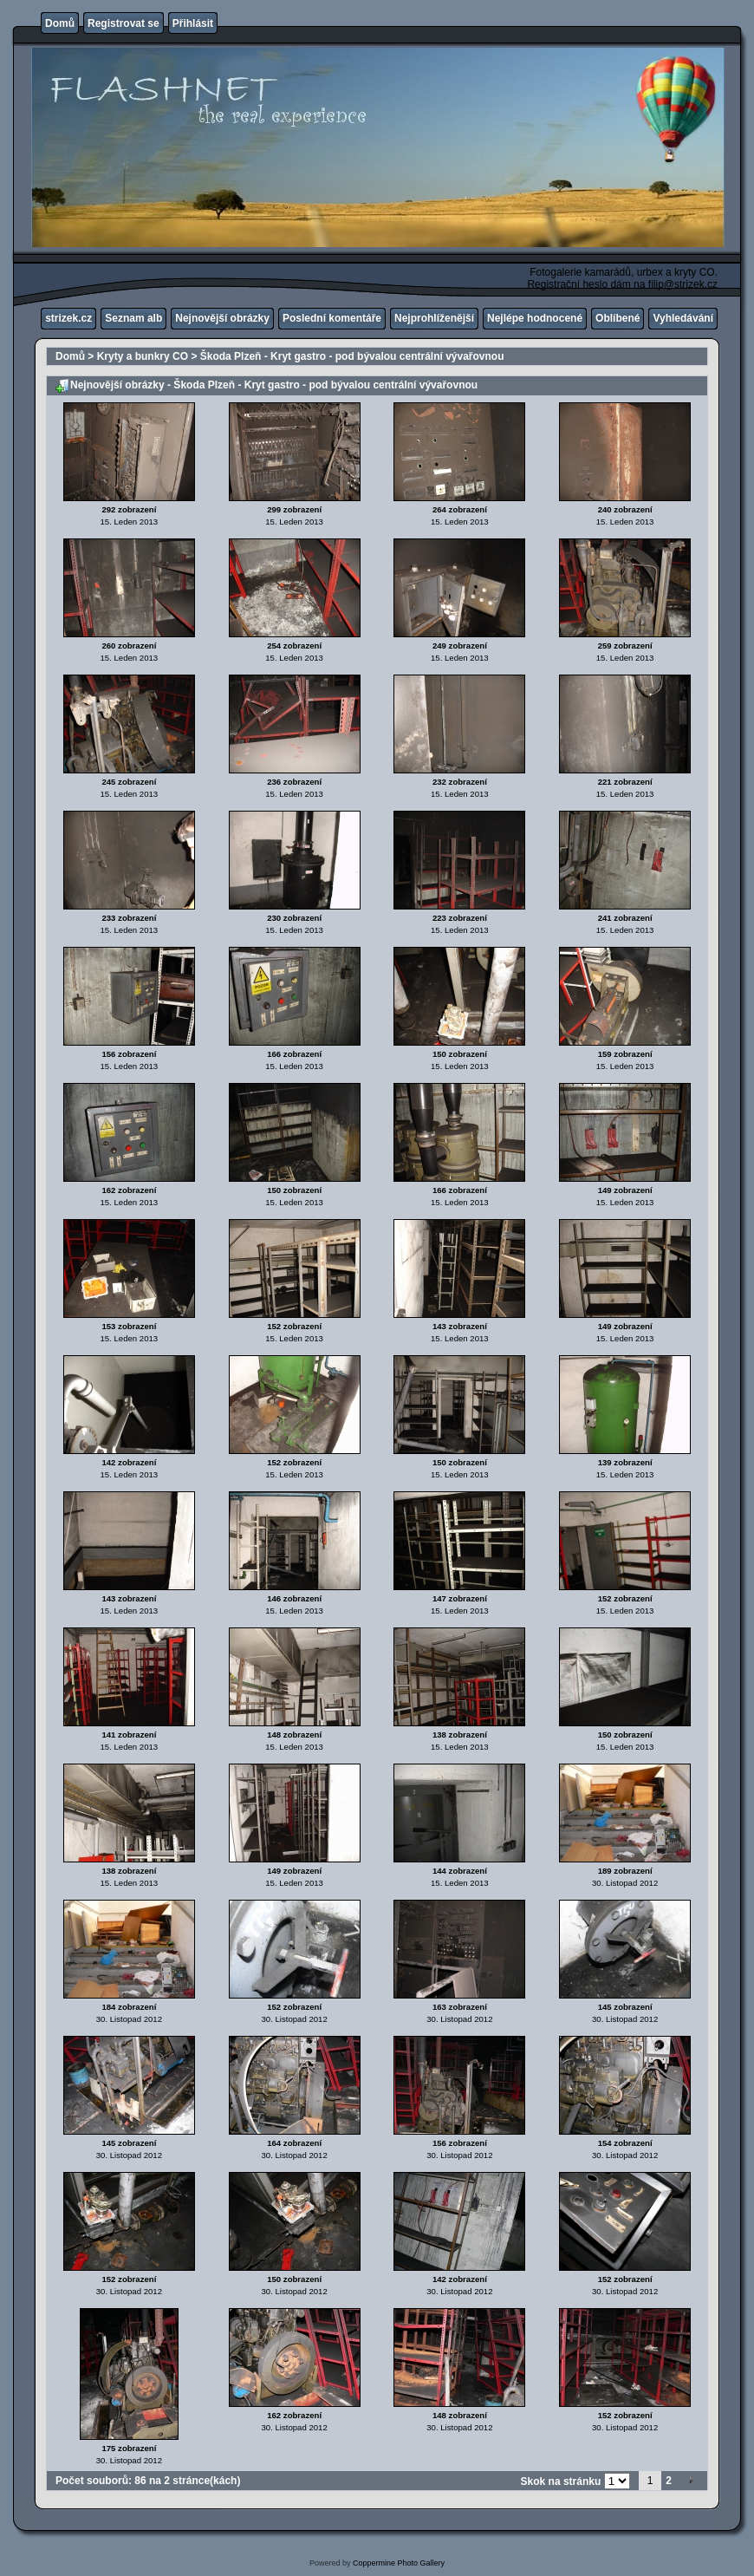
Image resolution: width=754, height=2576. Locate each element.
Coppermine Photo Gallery (399, 2563)
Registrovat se (123, 23)
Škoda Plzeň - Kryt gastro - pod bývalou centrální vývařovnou (352, 356)
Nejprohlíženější (434, 318)
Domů (60, 23)
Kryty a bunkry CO (142, 356)
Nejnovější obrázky (222, 318)
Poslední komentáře (332, 318)
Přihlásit (192, 23)
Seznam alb (133, 318)
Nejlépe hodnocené (534, 318)
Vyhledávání (683, 318)
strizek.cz (68, 318)
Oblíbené (617, 318)
